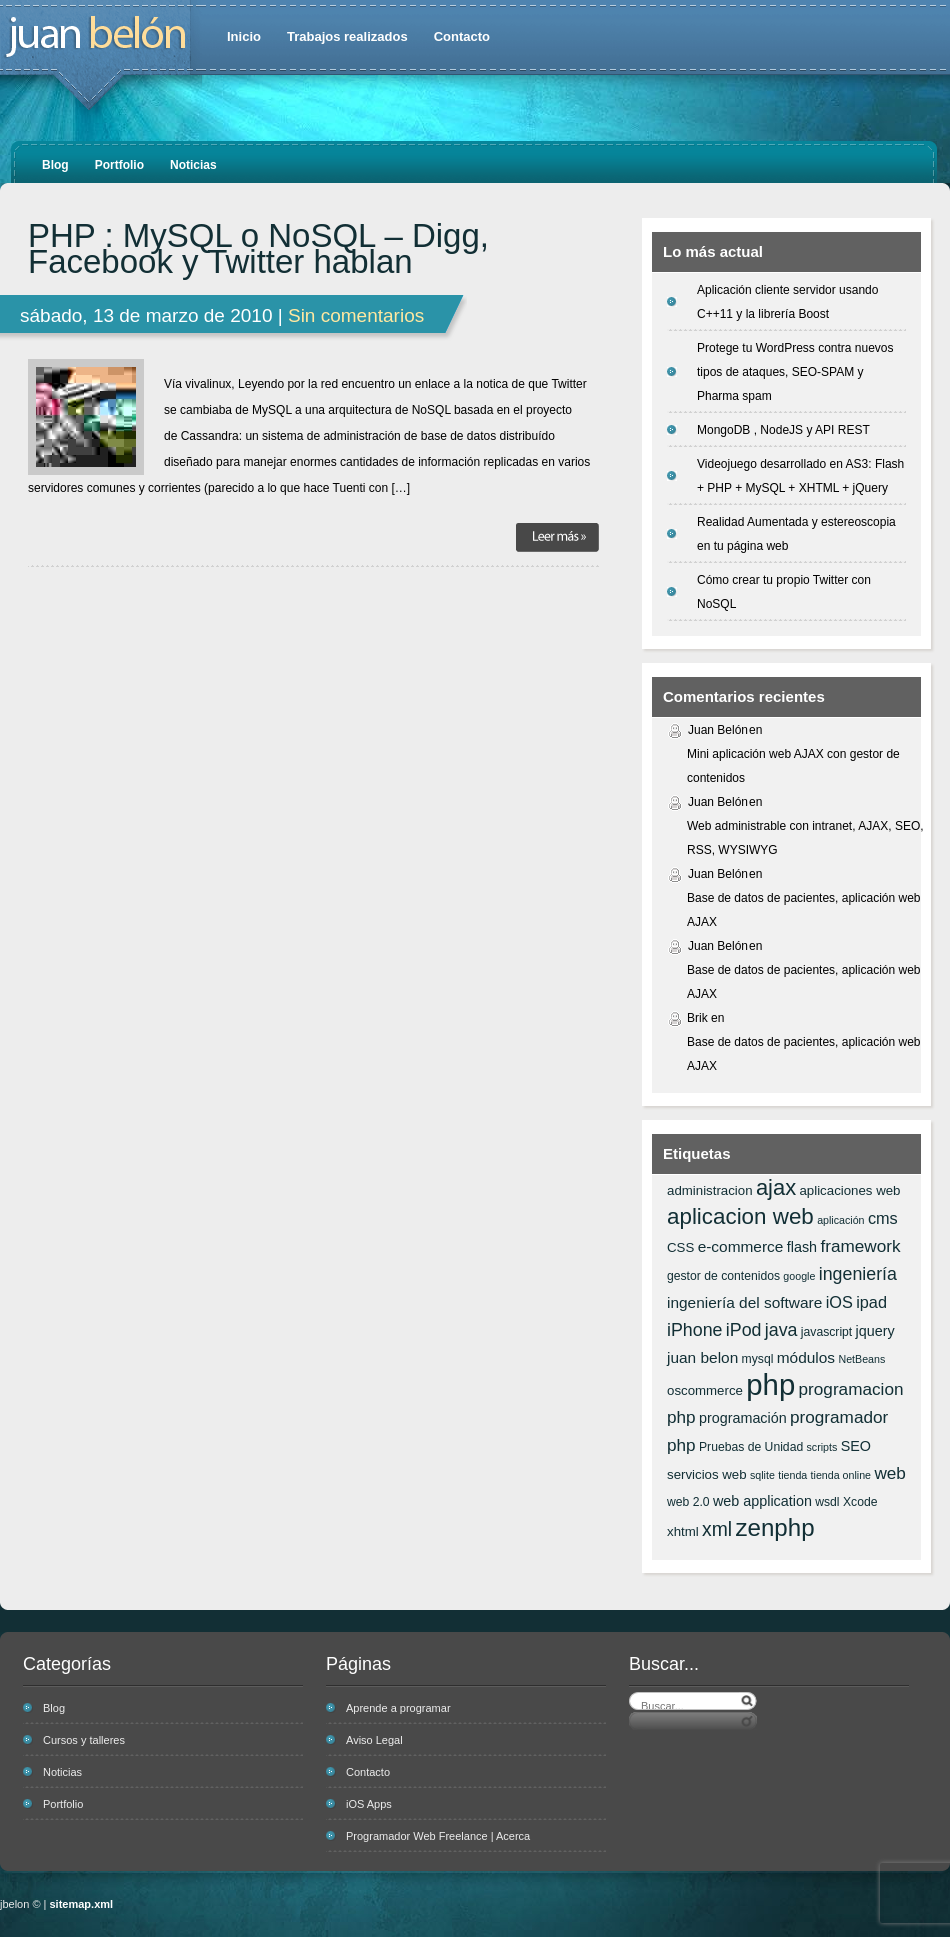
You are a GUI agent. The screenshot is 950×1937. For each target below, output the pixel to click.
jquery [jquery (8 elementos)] (875, 1331)
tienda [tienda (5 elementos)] (792, 1475)
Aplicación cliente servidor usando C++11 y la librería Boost (787, 302)
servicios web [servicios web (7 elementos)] (707, 1474)
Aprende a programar (398, 1708)
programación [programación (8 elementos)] (743, 1418)
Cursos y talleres (84, 1740)
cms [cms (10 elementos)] (883, 1218)
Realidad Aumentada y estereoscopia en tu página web (796, 534)
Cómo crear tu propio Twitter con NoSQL (784, 592)
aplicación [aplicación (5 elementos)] (840, 1220)
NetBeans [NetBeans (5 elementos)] (861, 1359)
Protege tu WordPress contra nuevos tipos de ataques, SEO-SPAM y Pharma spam (795, 372)
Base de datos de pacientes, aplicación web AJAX (804, 910)
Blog (55, 165)
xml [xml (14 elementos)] (717, 1529)
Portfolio (119, 165)
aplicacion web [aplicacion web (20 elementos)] (740, 1216)
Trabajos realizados (347, 36)
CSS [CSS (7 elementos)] (680, 1247)
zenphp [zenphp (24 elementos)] (774, 1527)
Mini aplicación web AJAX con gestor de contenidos (793, 766)
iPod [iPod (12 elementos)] (744, 1330)
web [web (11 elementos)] (889, 1473)
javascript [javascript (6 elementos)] (826, 1332)
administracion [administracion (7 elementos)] (710, 1190)
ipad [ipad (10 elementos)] (871, 1302)
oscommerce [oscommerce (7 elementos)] (705, 1390)
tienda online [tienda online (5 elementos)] (841, 1475)
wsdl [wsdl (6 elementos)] (827, 1502)
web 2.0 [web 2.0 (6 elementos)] (688, 1502)
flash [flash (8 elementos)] (802, 1247)
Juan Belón (718, 730)
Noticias (193, 165)
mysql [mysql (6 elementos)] (758, 1359)
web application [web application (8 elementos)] (762, 1501)
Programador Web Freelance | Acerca (438, 1836)
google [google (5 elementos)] (799, 1276)
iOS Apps (369, 1804)
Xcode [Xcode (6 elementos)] (860, 1502)
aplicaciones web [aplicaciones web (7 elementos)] (849, 1190)
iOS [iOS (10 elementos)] (839, 1302)
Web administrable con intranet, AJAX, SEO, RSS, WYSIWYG (805, 838)
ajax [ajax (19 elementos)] (776, 1187)
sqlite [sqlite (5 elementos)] (762, 1475)
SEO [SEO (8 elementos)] (856, 1446)
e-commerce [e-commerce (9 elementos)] (741, 1246)
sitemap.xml (82, 1904)
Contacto (462, 36)
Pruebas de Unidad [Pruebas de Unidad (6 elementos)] (751, 1447)
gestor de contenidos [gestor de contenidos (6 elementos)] (723, 1276)
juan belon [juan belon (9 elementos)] (702, 1357)
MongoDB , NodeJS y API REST (783, 430)
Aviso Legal (374, 1740)
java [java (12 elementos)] (781, 1330)
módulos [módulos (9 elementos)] (806, 1357)
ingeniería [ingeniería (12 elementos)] (858, 1274)
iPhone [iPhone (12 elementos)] (694, 1330)
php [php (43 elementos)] (770, 1384)
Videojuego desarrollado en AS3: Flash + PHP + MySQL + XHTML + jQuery (800, 476)
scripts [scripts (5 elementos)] (822, 1447)
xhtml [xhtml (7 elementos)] (683, 1531)
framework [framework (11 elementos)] (860, 1246)
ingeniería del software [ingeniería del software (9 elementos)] (744, 1302)
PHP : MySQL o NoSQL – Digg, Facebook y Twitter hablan (258, 249)
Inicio (244, 36)
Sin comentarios (356, 315)
